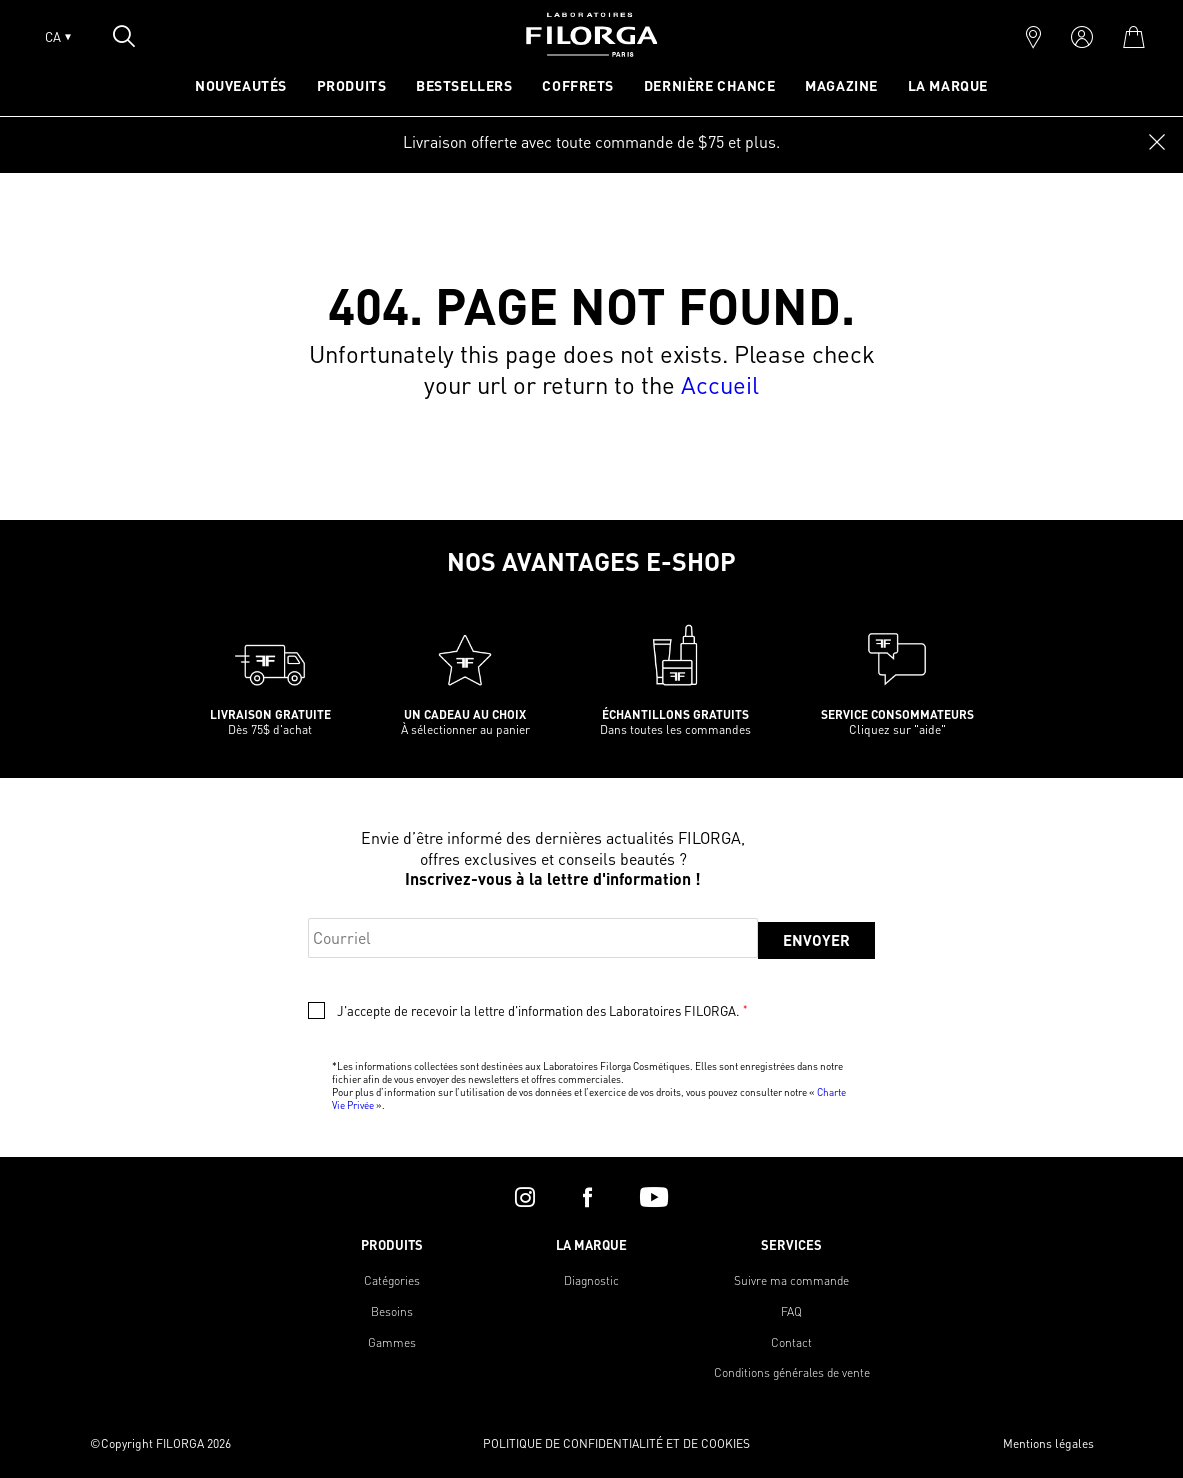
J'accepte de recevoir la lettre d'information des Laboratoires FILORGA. (542, 1011)
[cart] (1133, 37)
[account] (1082, 37)
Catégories (392, 1280)
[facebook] (587, 1197)
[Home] (592, 50)
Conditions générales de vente (792, 1372)
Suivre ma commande (791, 1280)
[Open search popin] (124, 36)
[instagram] (525, 1197)
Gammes (392, 1342)
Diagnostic (591, 1280)
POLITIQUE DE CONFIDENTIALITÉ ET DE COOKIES (616, 1443)
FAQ (791, 1311)
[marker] (1033, 37)
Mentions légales (1048, 1443)
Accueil (720, 384)
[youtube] (654, 1197)
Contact (791, 1342)
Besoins (392, 1311)
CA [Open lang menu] (58, 37)
